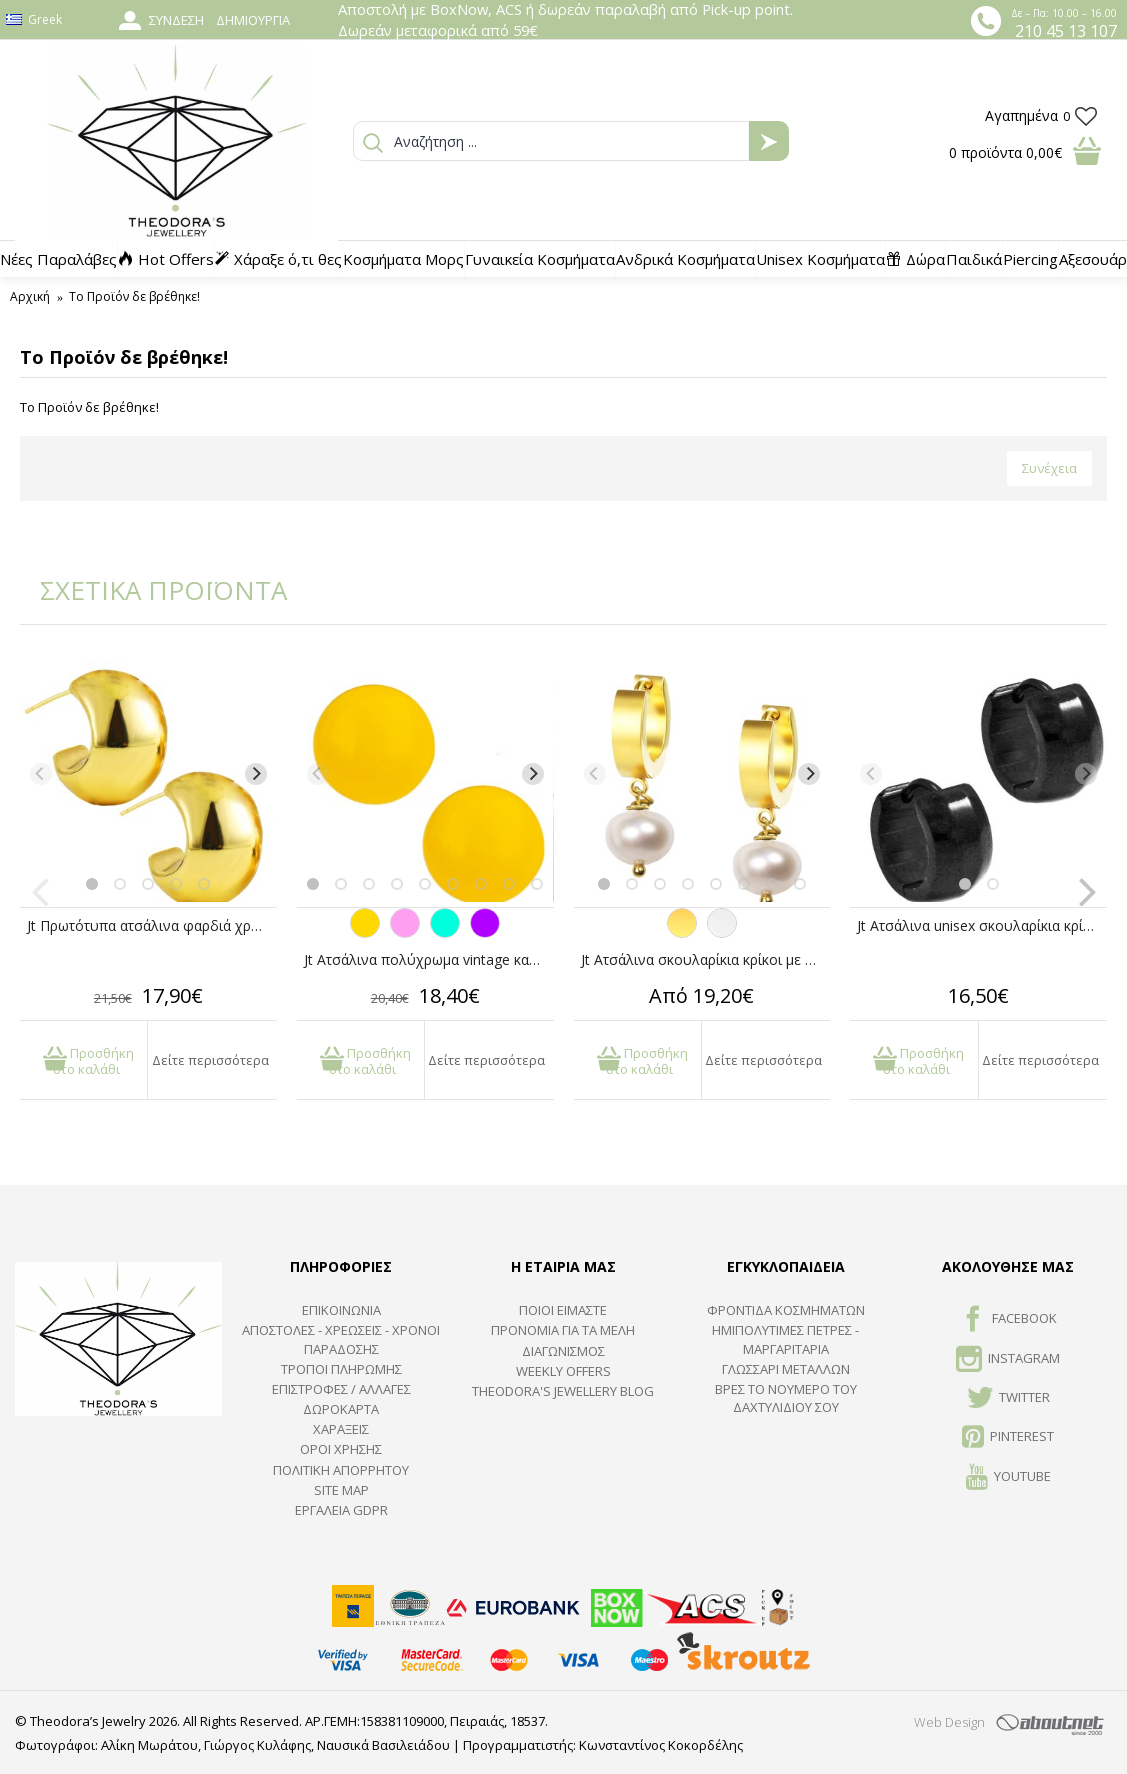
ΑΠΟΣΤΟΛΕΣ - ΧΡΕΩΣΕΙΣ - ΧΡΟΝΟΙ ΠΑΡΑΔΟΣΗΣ (341, 1339)
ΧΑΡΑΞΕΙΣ (341, 1429)
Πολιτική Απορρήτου (341, 1470)
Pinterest (1008, 1438)
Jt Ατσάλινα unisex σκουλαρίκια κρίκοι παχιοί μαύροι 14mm (982, 925)
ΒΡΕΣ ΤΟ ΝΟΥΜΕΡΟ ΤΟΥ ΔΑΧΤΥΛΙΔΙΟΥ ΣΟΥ (786, 1398)
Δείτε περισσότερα (210, 1060)
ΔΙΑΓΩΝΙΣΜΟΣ (563, 1351)
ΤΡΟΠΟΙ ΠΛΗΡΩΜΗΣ (341, 1369)
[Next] (256, 774)
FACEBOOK (1008, 1320)
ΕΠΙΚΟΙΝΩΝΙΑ (341, 1310)
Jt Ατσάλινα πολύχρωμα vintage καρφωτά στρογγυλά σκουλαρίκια (429, 959)
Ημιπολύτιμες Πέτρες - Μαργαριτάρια (785, 1339)
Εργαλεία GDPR (341, 1510)
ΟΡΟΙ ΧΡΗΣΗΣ (341, 1449)
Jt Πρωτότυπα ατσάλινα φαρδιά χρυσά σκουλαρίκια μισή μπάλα (152, 925)
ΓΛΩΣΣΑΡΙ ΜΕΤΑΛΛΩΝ (786, 1369)
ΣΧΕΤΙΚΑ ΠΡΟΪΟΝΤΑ (150, 590)
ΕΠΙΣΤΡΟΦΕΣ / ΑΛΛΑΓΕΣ (341, 1389)
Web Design (949, 1722)
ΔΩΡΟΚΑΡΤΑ (341, 1409)
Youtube (1008, 1478)
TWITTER (1008, 1399)
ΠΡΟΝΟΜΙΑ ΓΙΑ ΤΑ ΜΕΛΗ (563, 1330)
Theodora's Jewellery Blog (563, 1391)
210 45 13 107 (1066, 31)
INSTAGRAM (1008, 1360)
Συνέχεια (1049, 468)
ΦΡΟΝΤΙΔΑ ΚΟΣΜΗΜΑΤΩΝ (786, 1310)
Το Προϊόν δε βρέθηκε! (134, 296)
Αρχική (30, 296)
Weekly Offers (563, 1371)
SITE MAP (341, 1490)
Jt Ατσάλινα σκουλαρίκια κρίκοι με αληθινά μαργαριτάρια (706, 959)
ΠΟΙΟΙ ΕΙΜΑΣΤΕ (563, 1310)
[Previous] (41, 774)
